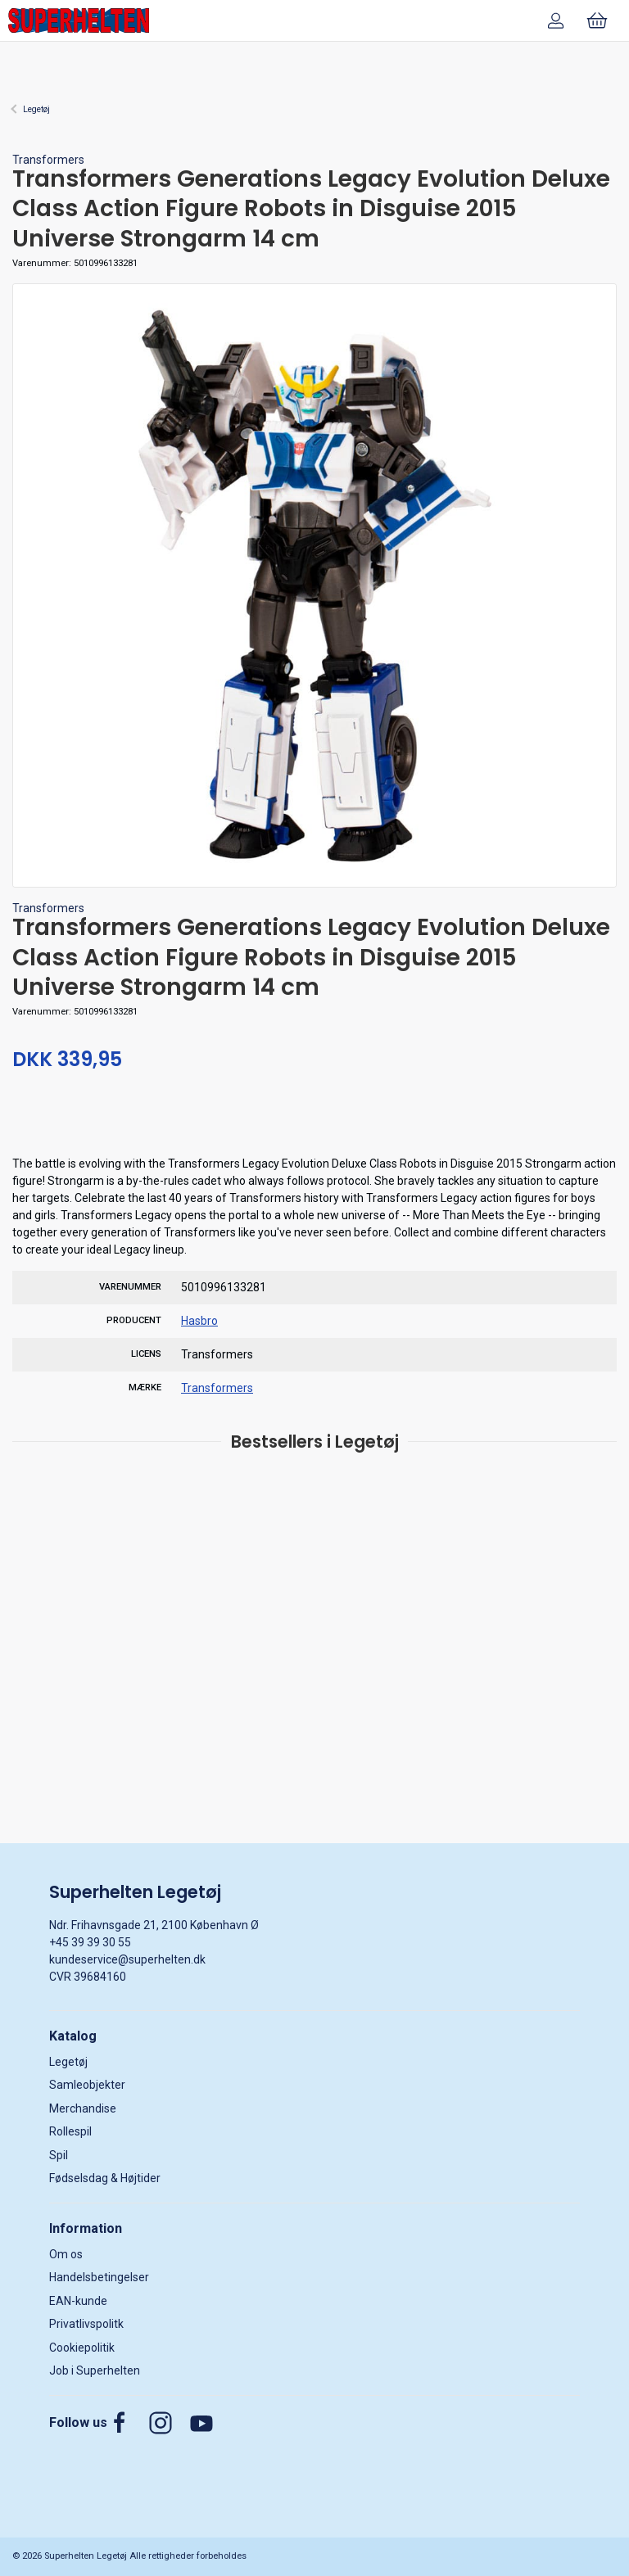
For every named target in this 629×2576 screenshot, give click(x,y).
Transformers (48, 159)
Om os (66, 2254)
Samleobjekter (87, 2084)
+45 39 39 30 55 (90, 1942)
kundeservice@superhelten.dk (127, 1959)
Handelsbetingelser (99, 2277)
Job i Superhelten (94, 2370)
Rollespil (70, 2131)
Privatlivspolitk (86, 2323)
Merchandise (82, 2108)
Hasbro (199, 1320)
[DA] (78, 20)
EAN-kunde (78, 2300)
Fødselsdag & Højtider (105, 2178)
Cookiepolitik (82, 2347)
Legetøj (36, 109)
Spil (58, 2155)
